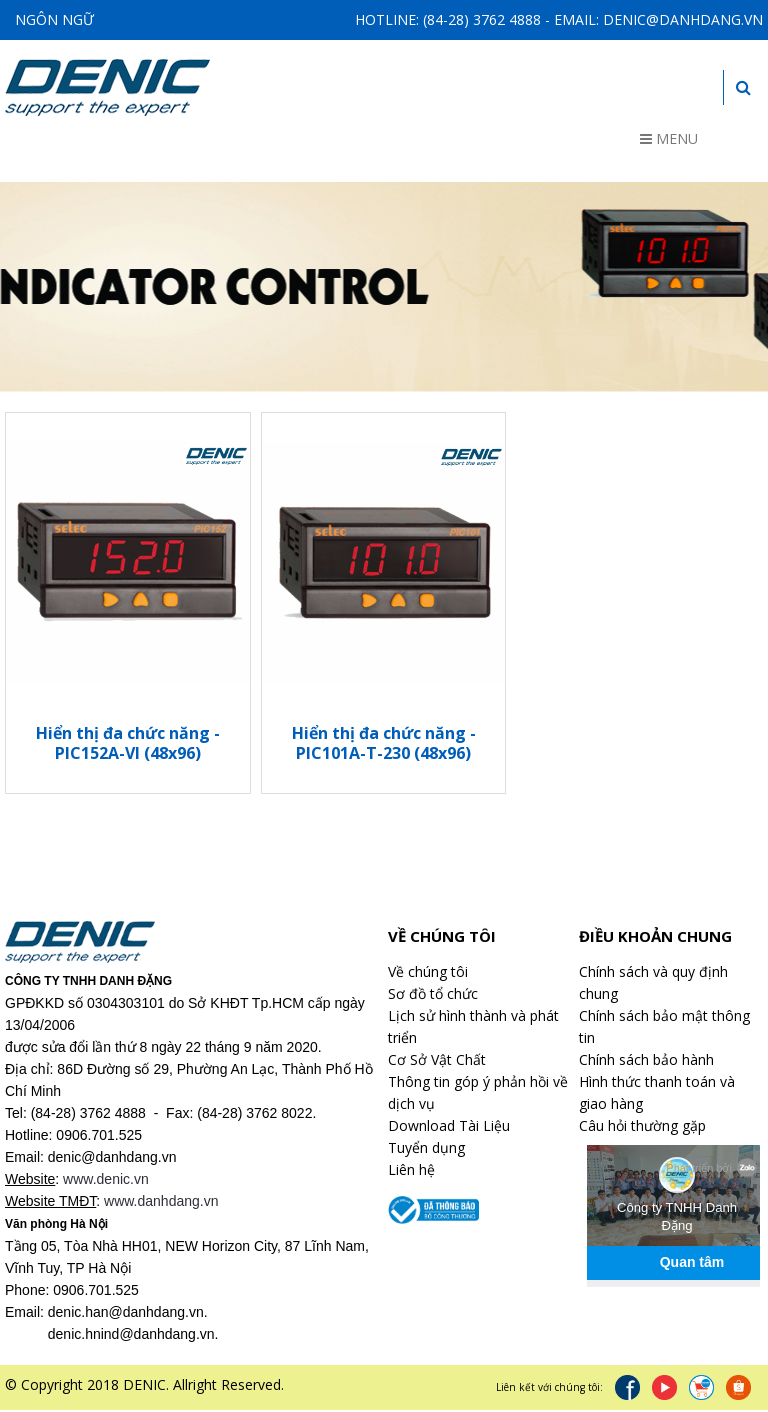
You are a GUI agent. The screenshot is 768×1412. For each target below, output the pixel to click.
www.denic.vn (106, 1181)
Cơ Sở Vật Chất (437, 1061)
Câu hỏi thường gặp (642, 1127)
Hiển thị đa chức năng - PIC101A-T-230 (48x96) (384, 745)
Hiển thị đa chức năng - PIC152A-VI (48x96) (128, 745)
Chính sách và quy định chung (653, 984)
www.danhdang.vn (161, 1203)
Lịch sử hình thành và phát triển (473, 1028)
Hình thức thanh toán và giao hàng (657, 1094)
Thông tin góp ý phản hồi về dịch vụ (478, 1094)
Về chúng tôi (428, 973)
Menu (669, 139)
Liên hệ (411, 1171)
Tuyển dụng (426, 1149)
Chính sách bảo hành (646, 1061)
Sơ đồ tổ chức (433, 995)
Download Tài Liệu (449, 1127)
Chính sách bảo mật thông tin (664, 1028)
